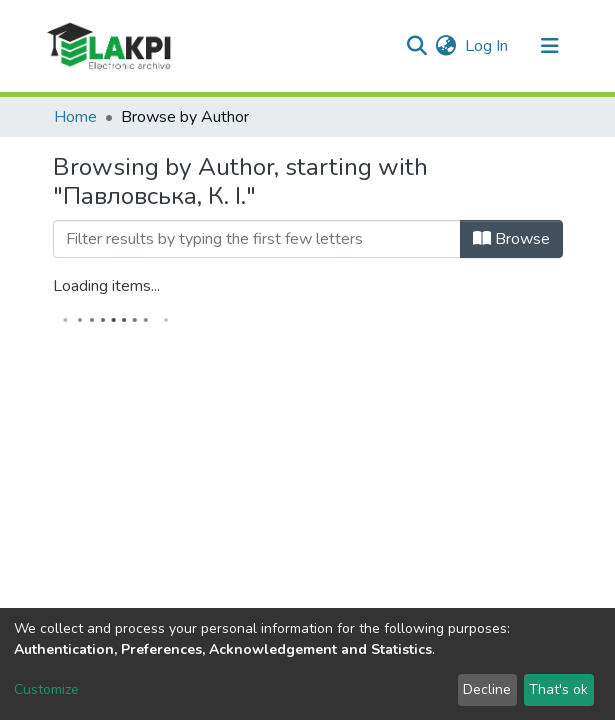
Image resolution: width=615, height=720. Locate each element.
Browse (511, 239)
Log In (487, 46)
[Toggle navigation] (550, 46)
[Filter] (257, 239)
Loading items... (106, 286)
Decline (487, 689)
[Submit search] (417, 46)
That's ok (558, 689)
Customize (46, 689)
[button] (446, 46)
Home (75, 117)
